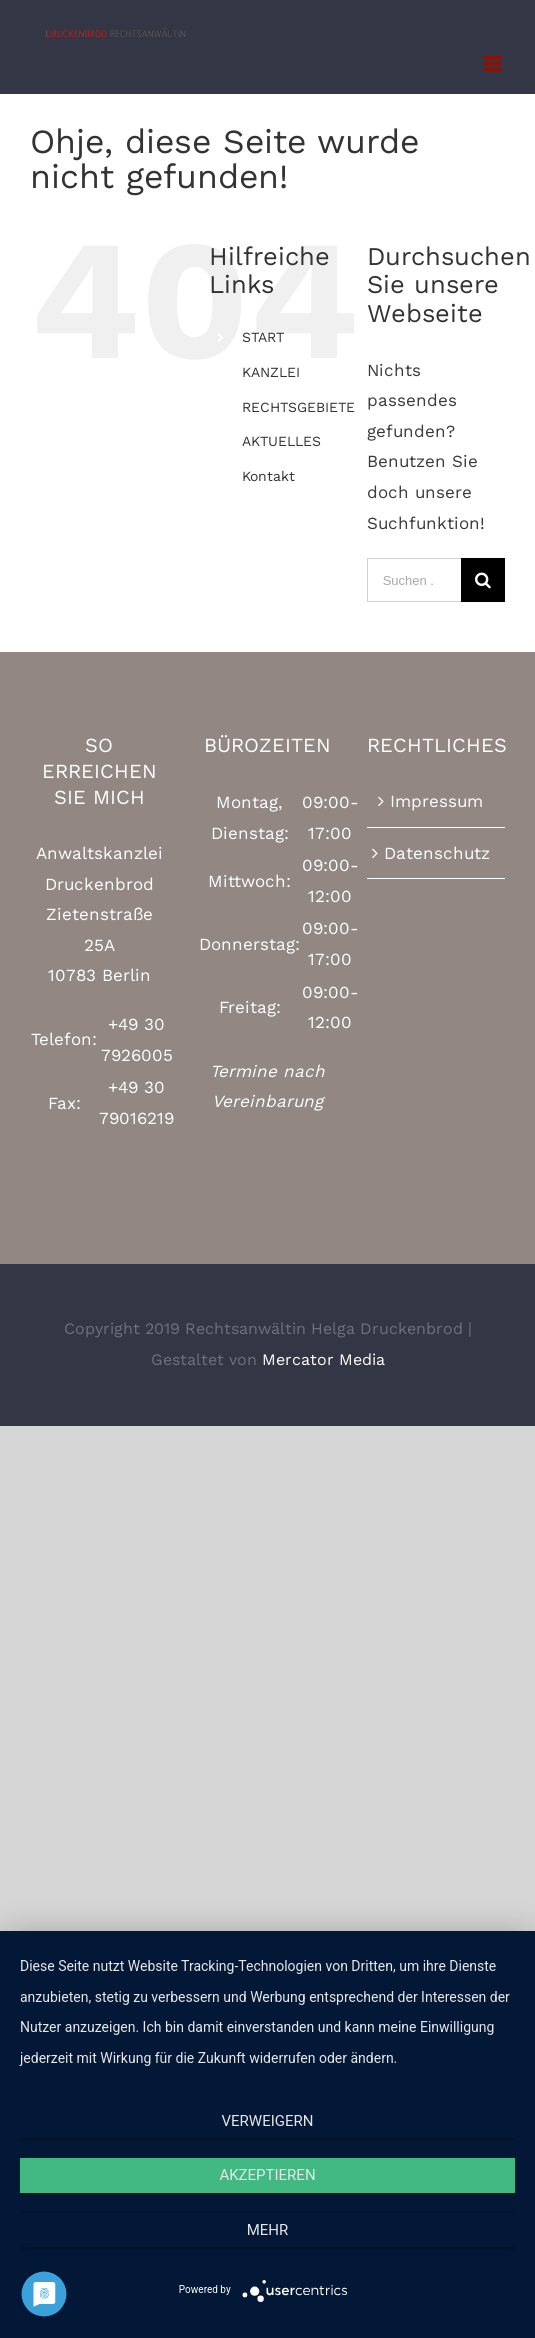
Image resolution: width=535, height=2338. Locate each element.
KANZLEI (271, 372)
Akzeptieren (267, 2175)
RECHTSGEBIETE (298, 407)
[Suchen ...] (414, 580)
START (263, 337)
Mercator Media (323, 1359)
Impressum (436, 801)
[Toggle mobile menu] (494, 63)
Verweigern (268, 2121)
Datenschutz (437, 853)
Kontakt (268, 476)
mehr (268, 2230)
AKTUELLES (281, 441)
